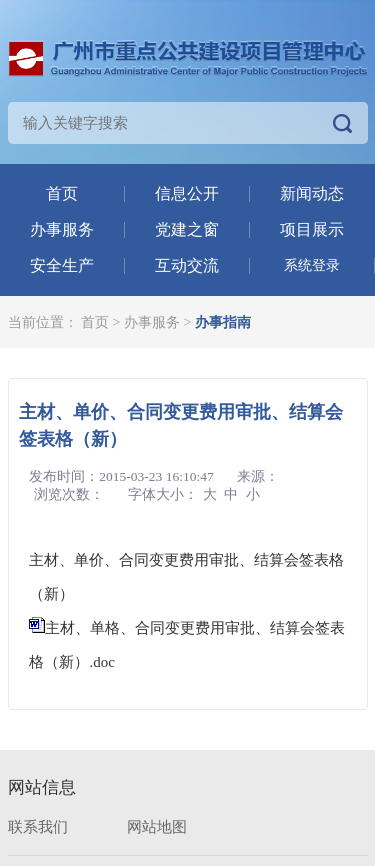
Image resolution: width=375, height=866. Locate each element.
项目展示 (312, 229)
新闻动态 (312, 193)
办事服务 (62, 229)
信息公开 (187, 193)
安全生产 (62, 265)
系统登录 (312, 265)
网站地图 (157, 827)
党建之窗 (187, 229)
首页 (62, 193)
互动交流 (187, 265)
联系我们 (38, 827)
